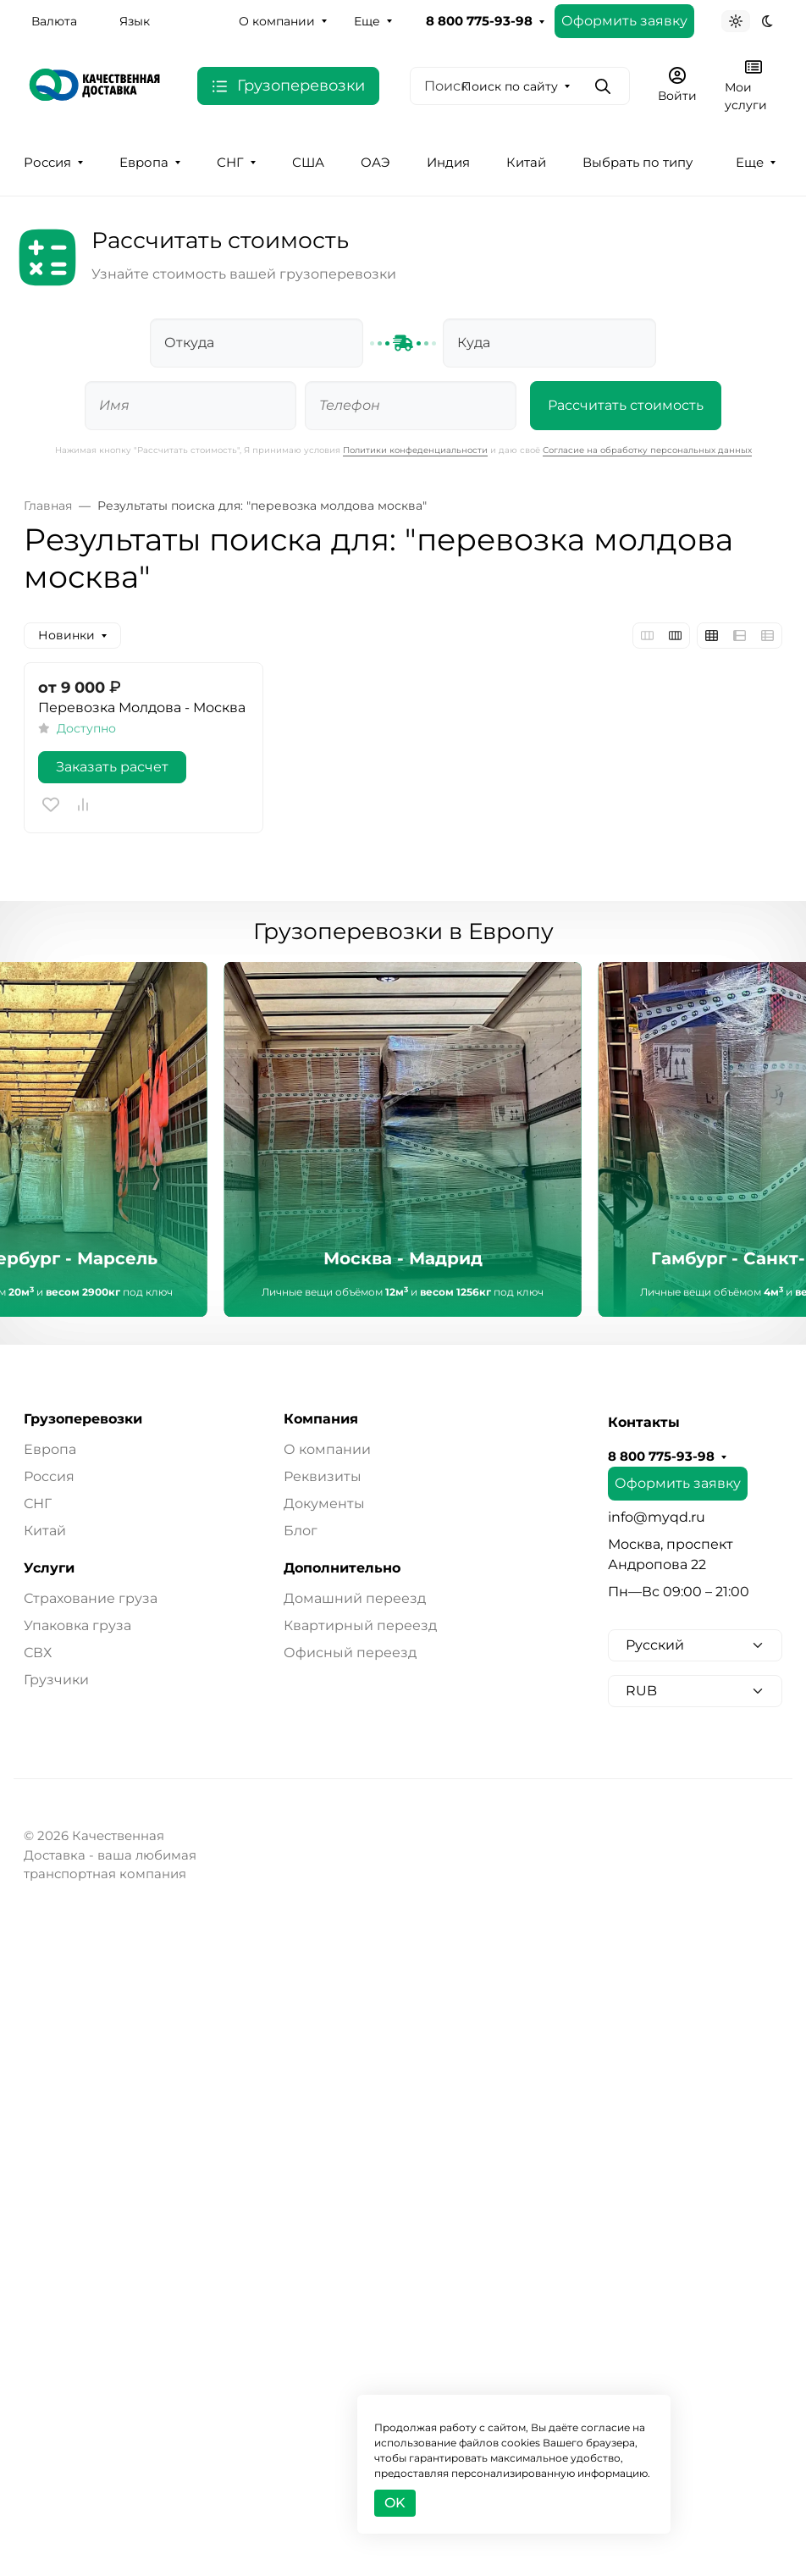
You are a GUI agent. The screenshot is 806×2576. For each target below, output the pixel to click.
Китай (526, 162)
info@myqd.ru (656, 1517)
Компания (321, 1419)
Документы (324, 1503)
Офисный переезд (350, 1653)
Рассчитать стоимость (626, 405)
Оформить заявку (624, 21)
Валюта (54, 21)
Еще (367, 21)
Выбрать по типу (637, 162)
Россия (47, 162)
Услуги (49, 1568)
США (308, 162)
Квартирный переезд (360, 1625)
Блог (300, 1531)
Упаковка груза (77, 1625)
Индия (448, 162)
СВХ (38, 1653)
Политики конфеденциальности (415, 450)
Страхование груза (90, 1598)
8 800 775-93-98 (479, 21)
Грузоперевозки (83, 1419)
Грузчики (56, 1680)
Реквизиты (323, 1476)
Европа (143, 162)
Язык (134, 21)
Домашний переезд (355, 1598)
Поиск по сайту (509, 86)
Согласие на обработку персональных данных (647, 450)
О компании (277, 21)
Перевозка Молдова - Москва (142, 707)
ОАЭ (375, 162)
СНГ (230, 162)
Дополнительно (342, 1568)
